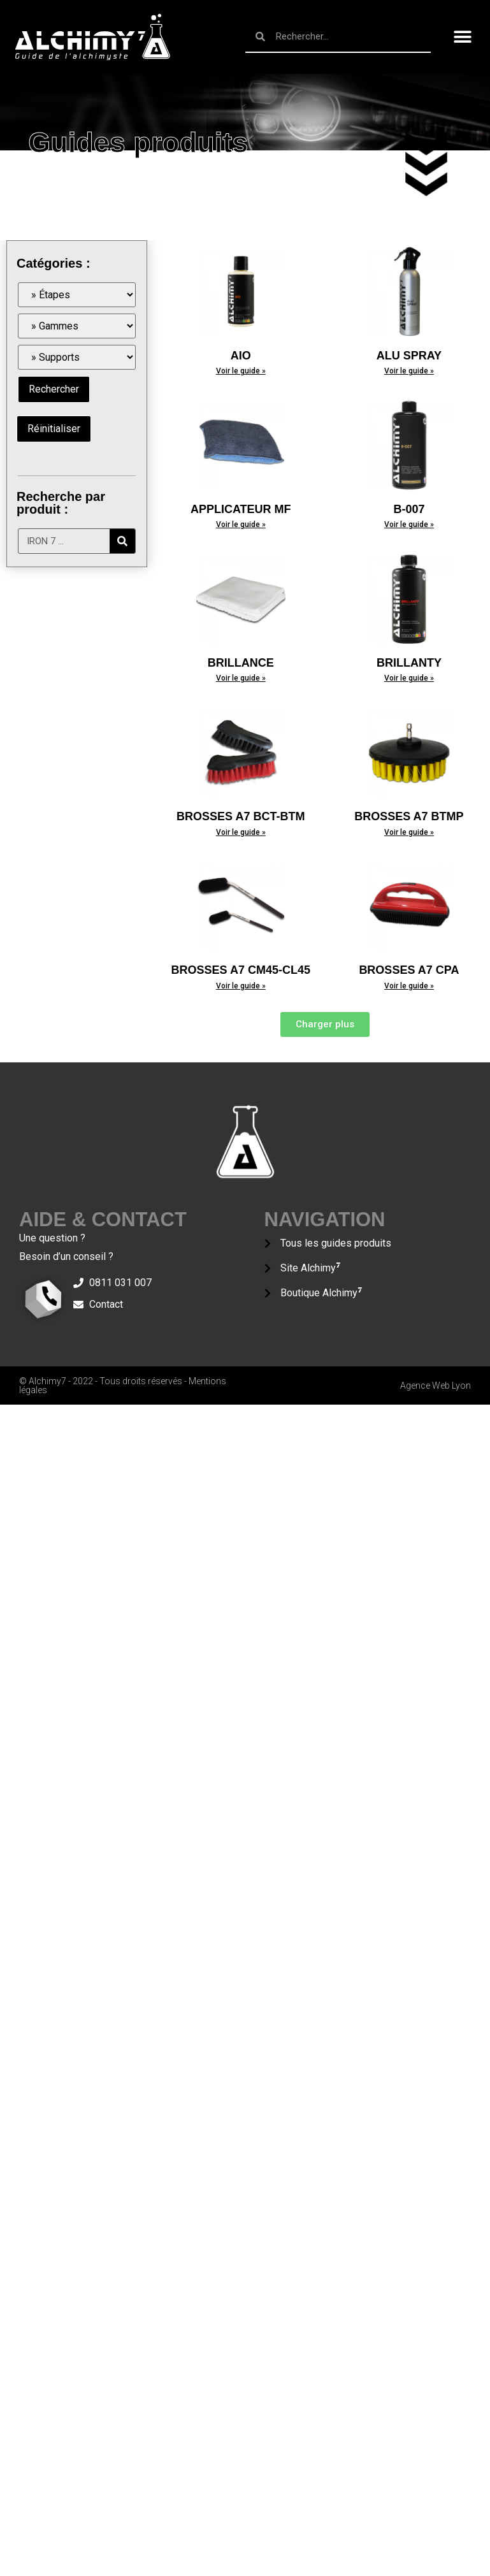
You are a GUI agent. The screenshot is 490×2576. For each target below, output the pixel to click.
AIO (241, 355)
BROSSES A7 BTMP (408, 816)
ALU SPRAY (409, 355)
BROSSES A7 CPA (409, 970)
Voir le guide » (241, 370)
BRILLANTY (409, 662)
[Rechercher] (122, 541)
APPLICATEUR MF (241, 509)
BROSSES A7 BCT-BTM (241, 816)
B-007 (408, 509)
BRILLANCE (241, 662)
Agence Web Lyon (435, 1385)
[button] (463, 37)
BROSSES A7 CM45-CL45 (240, 970)
